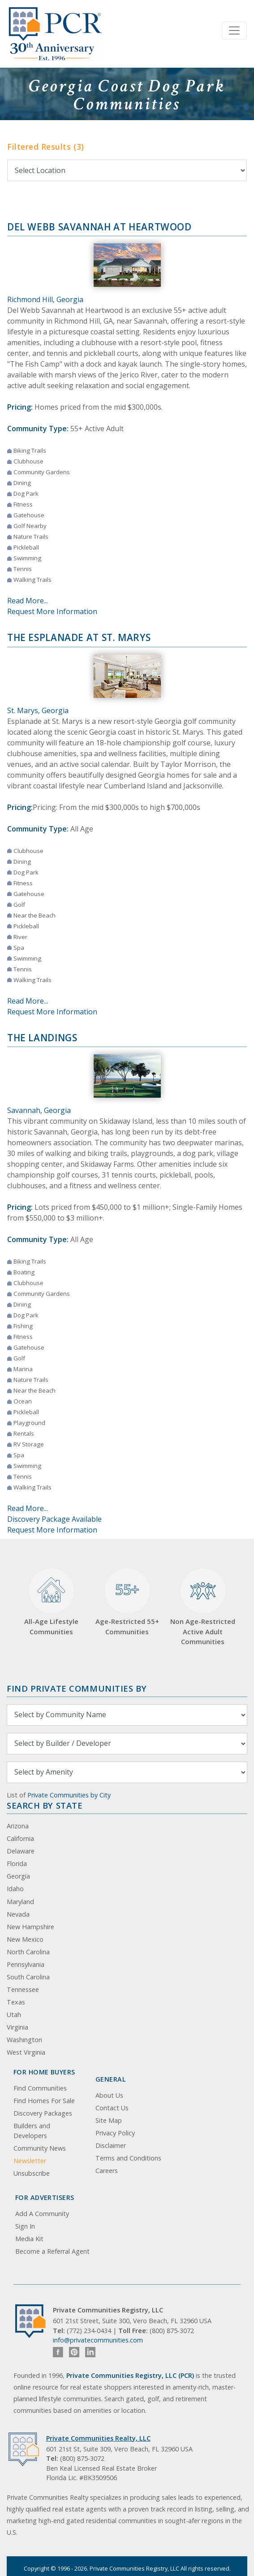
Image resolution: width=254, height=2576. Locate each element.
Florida (17, 1863)
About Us (109, 2095)
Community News (39, 2148)
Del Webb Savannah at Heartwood (99, 227)
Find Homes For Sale (44, 2100)
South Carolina (28, 1977)
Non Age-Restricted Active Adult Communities (202, 1607)
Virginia (17, 2027)
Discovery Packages (42, 2113)
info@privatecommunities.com (98, 2340)
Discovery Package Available (54, 1519)
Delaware (20, 1851)
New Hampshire (30, 1926)
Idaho (15, 1888)
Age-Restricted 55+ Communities (127, 1602)
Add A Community (42, 2213)
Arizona (18, 1826)
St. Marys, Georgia (38, 710)
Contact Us (112, 2108)
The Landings (42, 1037)
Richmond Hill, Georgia (45, 299)
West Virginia (26, 2052)
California (20, 1838)
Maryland (20, 1901)
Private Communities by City (69, 1795)
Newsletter (29, 2160)
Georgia (18, 1876)
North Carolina (28, 1952)
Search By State (44, 1805)
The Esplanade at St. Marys (79, 637)
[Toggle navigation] (234, 30)
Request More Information (52, 611)
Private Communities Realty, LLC (98, 2438)
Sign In (25, 2226)
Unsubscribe (31, 2173)
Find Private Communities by (76, 1688)
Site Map (108, 2120)
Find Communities (40, 2088)
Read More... (27, 601)
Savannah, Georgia (39, 1110)
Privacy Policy (115, 2133)
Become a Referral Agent (52, 2251)
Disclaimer (110, 2145)
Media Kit (29, 2238)
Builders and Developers (31, 2130)
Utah (14, 2014)
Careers (106, 2170)
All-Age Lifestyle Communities (51, 1602)
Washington (24, 2039)
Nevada (18, 1914)
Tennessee (23, 1989)
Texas (16, 2002)
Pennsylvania (25, 1964)
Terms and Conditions (128, 2158)
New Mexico (25, 1939)
